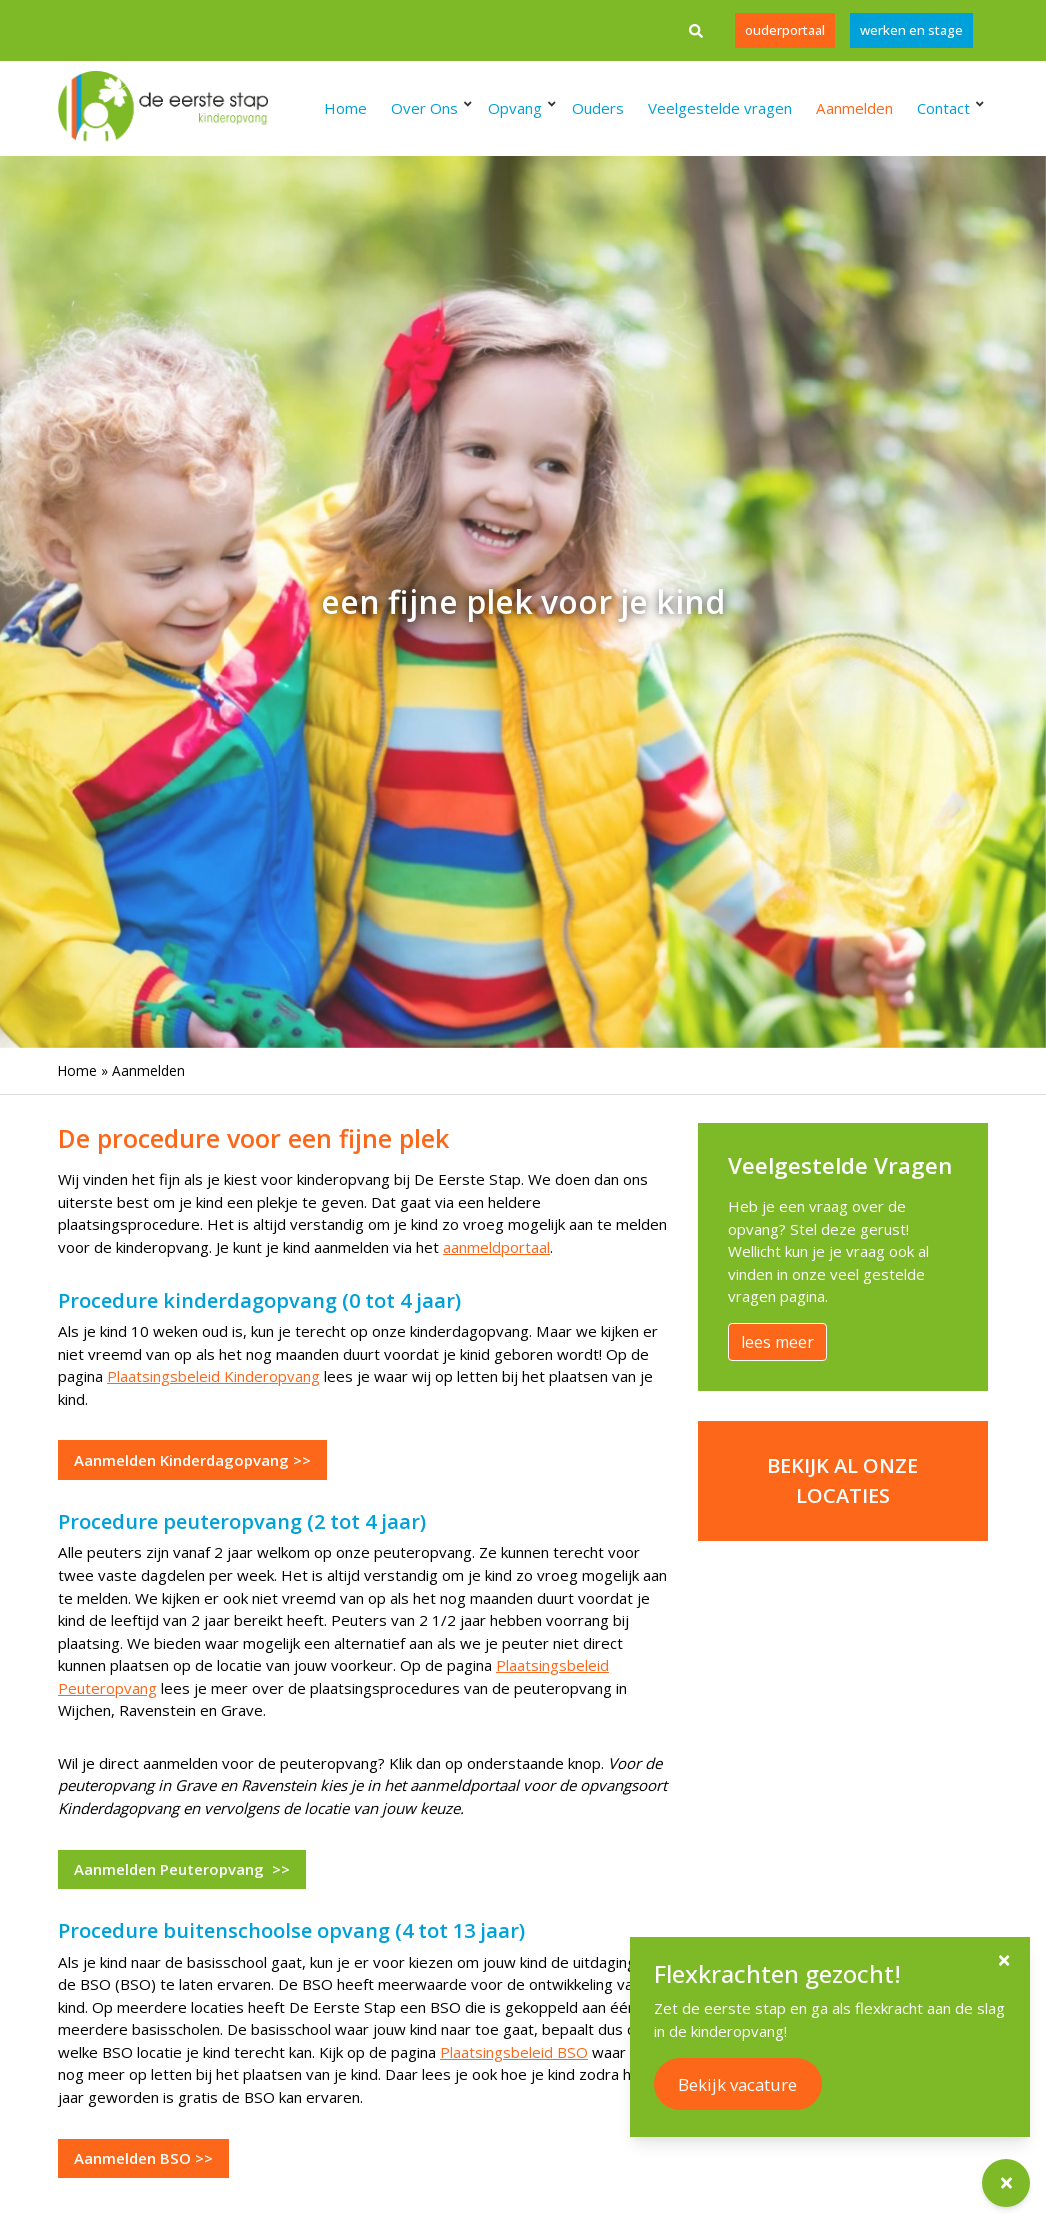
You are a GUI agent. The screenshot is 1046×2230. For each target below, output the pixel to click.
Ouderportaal (785, 30)
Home (77, 1070)
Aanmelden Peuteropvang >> (182, 1869)
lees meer (777, 1342)
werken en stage (911, 30)
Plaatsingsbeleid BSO (514, 2052)
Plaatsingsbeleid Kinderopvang (213, 1376)
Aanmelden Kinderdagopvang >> (192, 1460)
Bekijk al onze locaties (842, 1480)
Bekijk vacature (755, 2084)
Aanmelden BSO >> (143, 2158)
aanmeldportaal (496, 1247)
